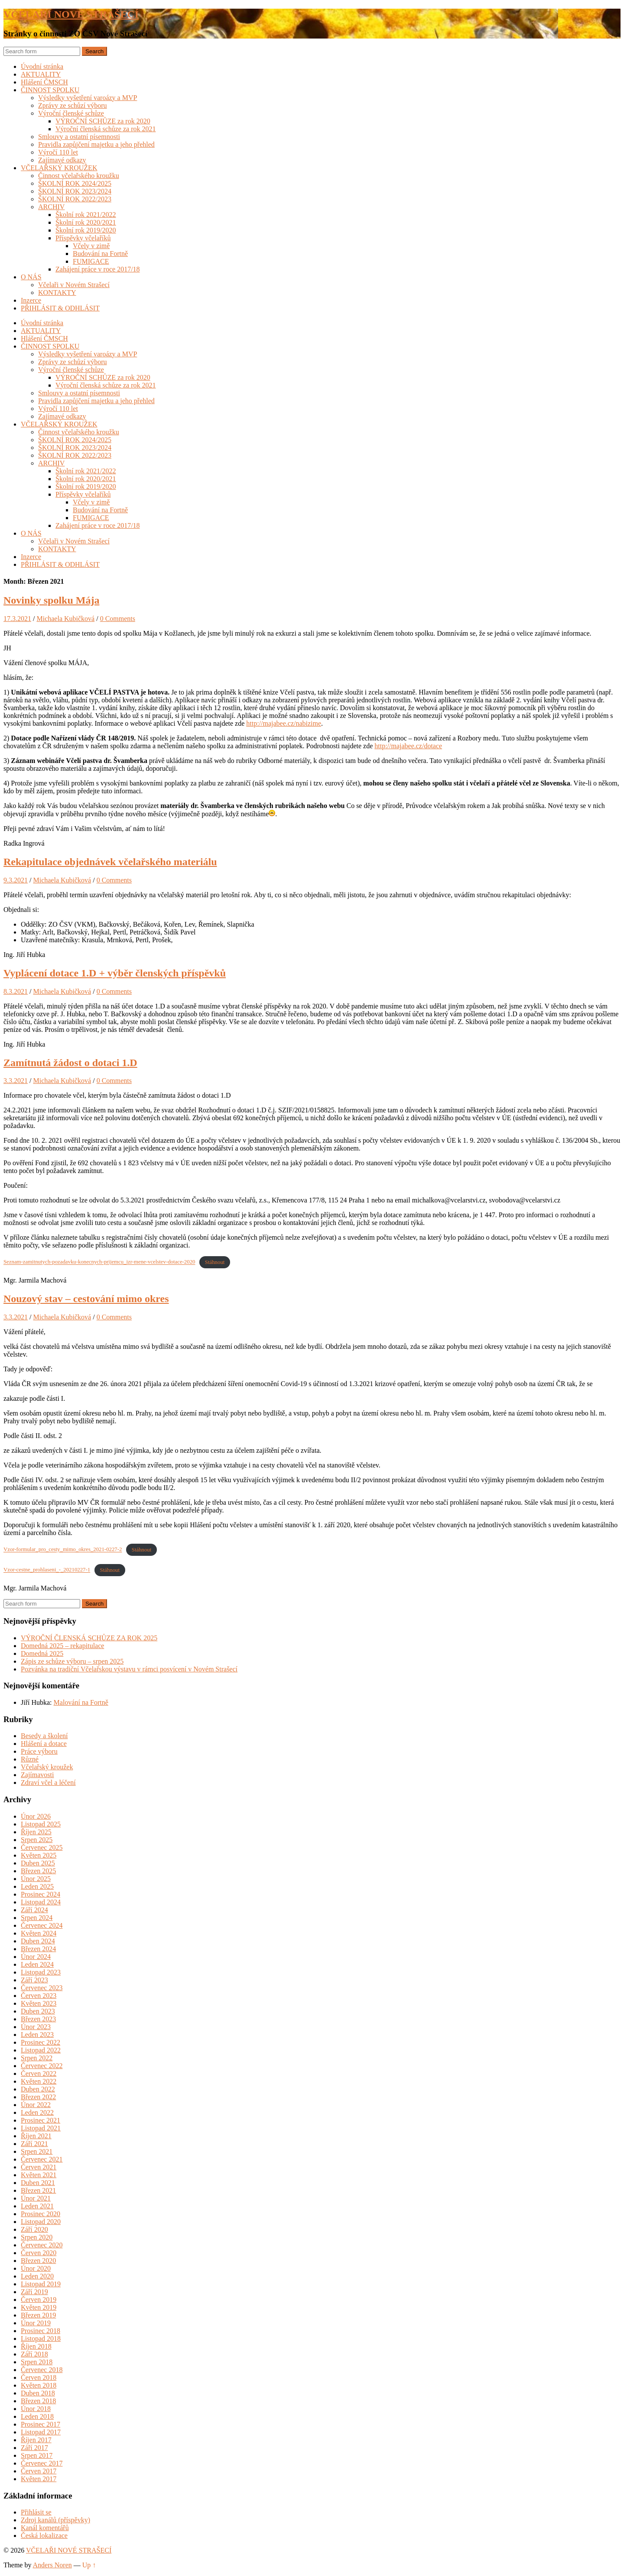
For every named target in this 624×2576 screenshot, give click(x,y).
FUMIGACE (91, 261)
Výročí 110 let (58, 152)
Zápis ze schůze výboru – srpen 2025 (72, 1661)
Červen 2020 (38, 2252)
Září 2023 (34, 1980)
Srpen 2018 (36, 2362)
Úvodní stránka (42, 66)
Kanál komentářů (45, 2527)
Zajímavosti (37, 1774)
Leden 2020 (37, 2276)
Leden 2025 (37, 1886)
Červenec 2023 (41, 1987)
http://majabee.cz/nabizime (283, 723)
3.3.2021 (15, 1080)
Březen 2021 (38, 2190)
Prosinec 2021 (40, 2120)
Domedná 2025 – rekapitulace (62, 1645)
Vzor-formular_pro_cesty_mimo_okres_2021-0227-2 (62, 1550)
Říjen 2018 (36, 2346)
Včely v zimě (91, 245)
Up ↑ (89, 2565)
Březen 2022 (38, 2097)
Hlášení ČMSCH (44, 82)
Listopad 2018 (41, 2338)
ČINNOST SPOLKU (50, 90)
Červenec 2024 (41, 1925)
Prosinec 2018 (40, 2330)
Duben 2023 (38, 2011)
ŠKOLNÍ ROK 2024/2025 (74, 183)
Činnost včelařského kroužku (78, 175)
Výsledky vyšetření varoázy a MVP (87, 97)
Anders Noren (52, 2565)
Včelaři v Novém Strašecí (74, 284)
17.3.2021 (17, 618)
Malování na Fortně (81, 1702)
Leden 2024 (37, 1964)
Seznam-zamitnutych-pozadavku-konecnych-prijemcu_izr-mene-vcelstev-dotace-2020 (99, 1262)
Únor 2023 (36, 2026)
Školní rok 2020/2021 (85, 222)
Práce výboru (39, 1751)
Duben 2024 (38, 1941)
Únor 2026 (36, 1816)
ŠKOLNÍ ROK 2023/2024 (74, 191)
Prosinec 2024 (40, 1894)
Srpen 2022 (36, 2058)
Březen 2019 (38, 2315)
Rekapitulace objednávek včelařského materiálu (110, 861)
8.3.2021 (15, 991)
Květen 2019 (38, 2307)
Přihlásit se (36, 2512)
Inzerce (31, 300)
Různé (30, 1759)
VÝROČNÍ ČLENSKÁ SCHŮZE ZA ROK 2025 (89, 1638)
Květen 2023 (38, 2003)
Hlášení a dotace (44, 1743)
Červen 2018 (38, 2377)
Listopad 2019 (41, 2284)
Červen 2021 (38, 2167)
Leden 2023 (37, 2034)
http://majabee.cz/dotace (408, 746)
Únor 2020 (36, 2268)
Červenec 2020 (41, 2245)
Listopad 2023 (41, 1972)
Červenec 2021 (41, 2159)
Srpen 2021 (36, 2151)
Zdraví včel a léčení (48, 1782)
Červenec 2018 (41, 2369)
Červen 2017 (38, 2471)
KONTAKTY (57, 292)
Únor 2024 (36, 1956)
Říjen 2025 (36, 1832)
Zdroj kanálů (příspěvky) (55, 2520)
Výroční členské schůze (71, 113)
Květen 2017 (38, 2478)
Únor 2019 (36, 2323)
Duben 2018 (38, 2393)
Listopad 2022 (41, 2050)
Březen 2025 (38, 1871)
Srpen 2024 (36, 1917)
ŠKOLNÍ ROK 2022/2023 (74, 199)
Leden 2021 (37, 2206)
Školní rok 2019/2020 (85, 230)
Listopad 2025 (41, 1824)
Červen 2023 (38, 1995)
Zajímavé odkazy (62, 160)
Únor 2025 (36, 1878)
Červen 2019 (38, 2299)
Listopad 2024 (41, 1902)
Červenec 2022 (41, 2065)
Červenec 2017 (41, 2463)
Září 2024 (34, 1909)
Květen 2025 (38, 1855)
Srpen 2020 (36, 2237)
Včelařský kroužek (47, 1767)
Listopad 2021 (41, 2128)
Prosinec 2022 (40, 2042)
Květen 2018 (38, 2385)
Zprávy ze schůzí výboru (72, 105)
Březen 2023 (38, 2019)
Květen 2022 (38, 2081)
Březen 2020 (38, 2260)
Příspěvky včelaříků (83, 238)
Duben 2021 (38, 2182)
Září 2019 (34, 2291)
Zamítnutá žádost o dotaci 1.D (70, 1062)
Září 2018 (34, 2354)
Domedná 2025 (42, 1653)
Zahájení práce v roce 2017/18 (97, 269)
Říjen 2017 (36, 2439)
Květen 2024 (38, 1933)
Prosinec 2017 (40, 2424)
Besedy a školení (44, 1735)
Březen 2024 (38, 1948)
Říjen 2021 (36, 2136)
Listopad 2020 (41, 2221)
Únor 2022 (36, 2104)
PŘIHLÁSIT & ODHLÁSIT (60, 308)
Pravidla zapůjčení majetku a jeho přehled (96, 144)
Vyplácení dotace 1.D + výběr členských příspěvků (114, 973)
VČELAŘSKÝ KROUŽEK (59, 167)
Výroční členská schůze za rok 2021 (105, 129)
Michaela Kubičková (65, 618)
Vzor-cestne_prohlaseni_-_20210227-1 (46, 1570)
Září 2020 (34, 2229)
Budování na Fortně (100, 253)
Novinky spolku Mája (51, 600)
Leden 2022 (37, 2112)
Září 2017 (34, 2447)
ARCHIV (51, 206)
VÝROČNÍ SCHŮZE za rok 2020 (102, 121)
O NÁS (31, 277)
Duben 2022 (38, 2089)
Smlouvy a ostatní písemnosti (79, 136)
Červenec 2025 (41, 1847)
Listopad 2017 (41, 2432)
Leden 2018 (37, 2416)
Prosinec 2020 (40, 2213)
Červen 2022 (38, 2073)
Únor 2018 (36, 2408)
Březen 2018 (38, 2401)
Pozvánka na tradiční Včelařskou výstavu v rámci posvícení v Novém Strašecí (129, 1669)
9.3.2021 (15, 880)
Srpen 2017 (36, 2455)
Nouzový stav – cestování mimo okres (86, 1298)
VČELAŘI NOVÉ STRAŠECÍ (71, 14)
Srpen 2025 (36, 1839)
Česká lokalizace (44, 2535)
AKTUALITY (41, 74)
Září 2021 (34, 2143)
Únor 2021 (36, 2198)
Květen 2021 (38, 2174)
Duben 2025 (38, 1863)
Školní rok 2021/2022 (85, 214)
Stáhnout (215, 1262)
